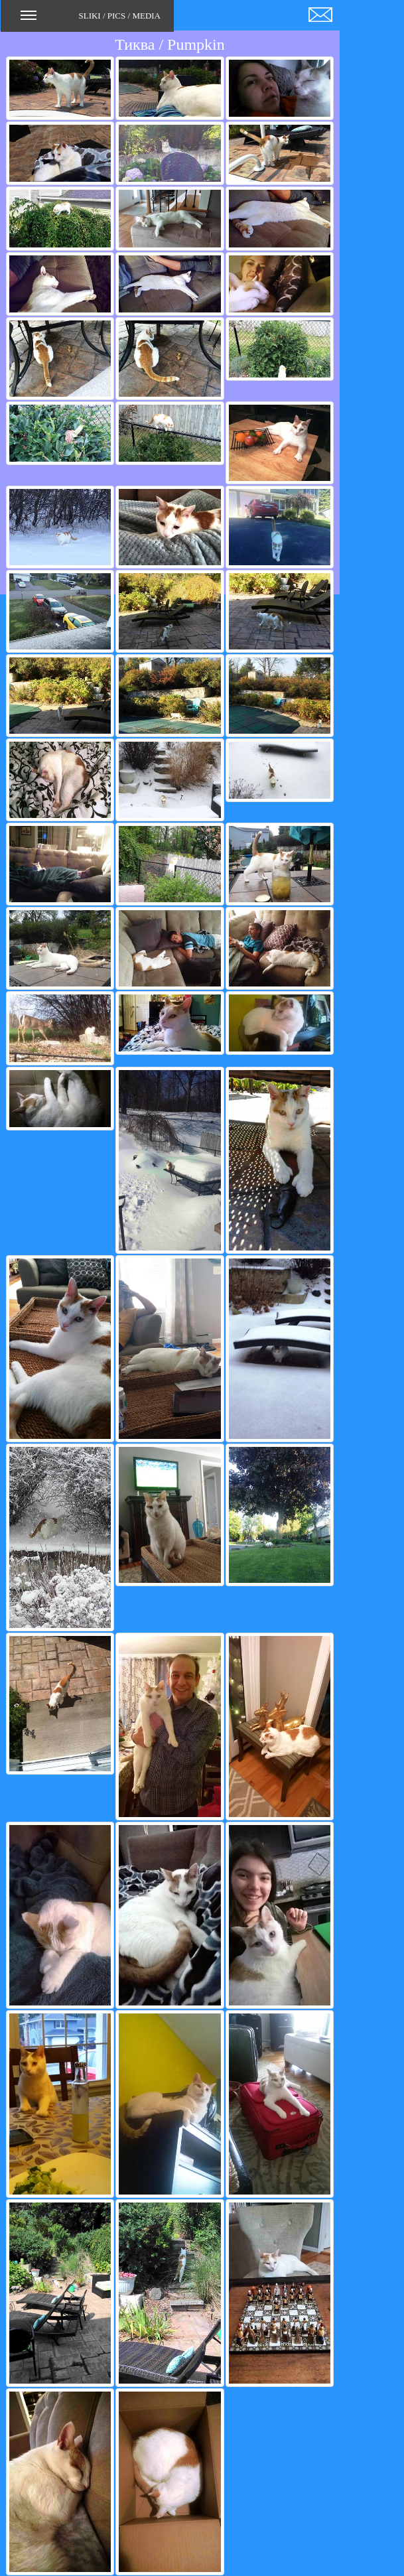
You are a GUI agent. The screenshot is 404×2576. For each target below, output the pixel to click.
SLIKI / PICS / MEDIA (91, 20)
